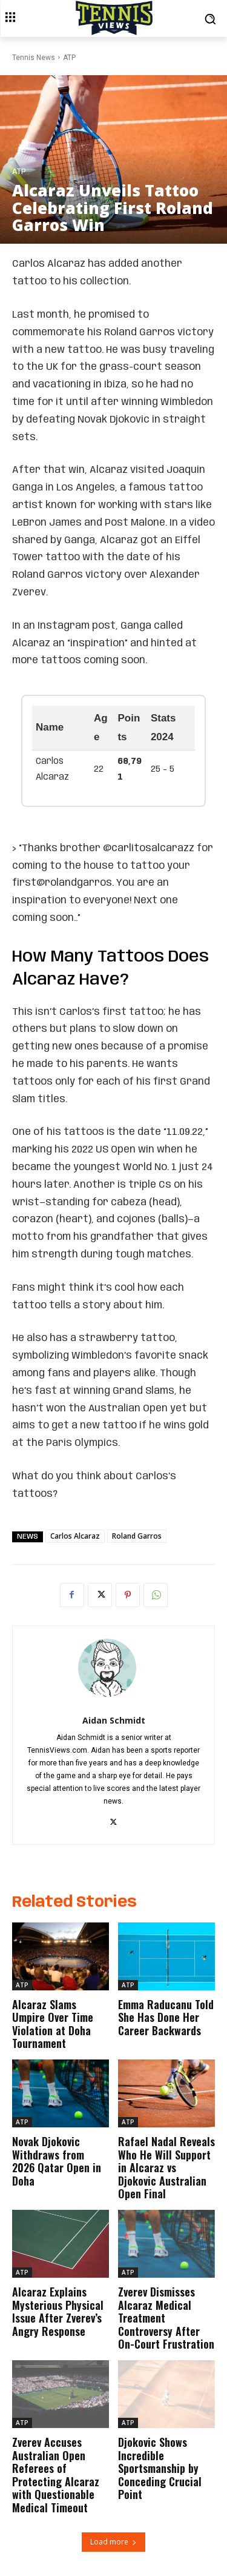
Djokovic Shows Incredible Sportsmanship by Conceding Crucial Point (160, 2468)
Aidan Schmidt (113, 1720)
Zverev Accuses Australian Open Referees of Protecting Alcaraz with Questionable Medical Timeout (55, 2474)
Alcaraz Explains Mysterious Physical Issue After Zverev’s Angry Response (58, 2311)
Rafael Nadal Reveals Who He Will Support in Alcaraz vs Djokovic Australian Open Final (166, 2167)
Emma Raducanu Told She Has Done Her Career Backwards (166, 2017)
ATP (69, 57)
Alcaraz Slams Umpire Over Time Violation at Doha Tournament (52, 2024)
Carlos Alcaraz (75, 1536)
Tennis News (33, 57)
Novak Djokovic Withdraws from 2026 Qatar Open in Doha (56, 2161)
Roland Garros (137, 1536)
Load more (113, 2542)
